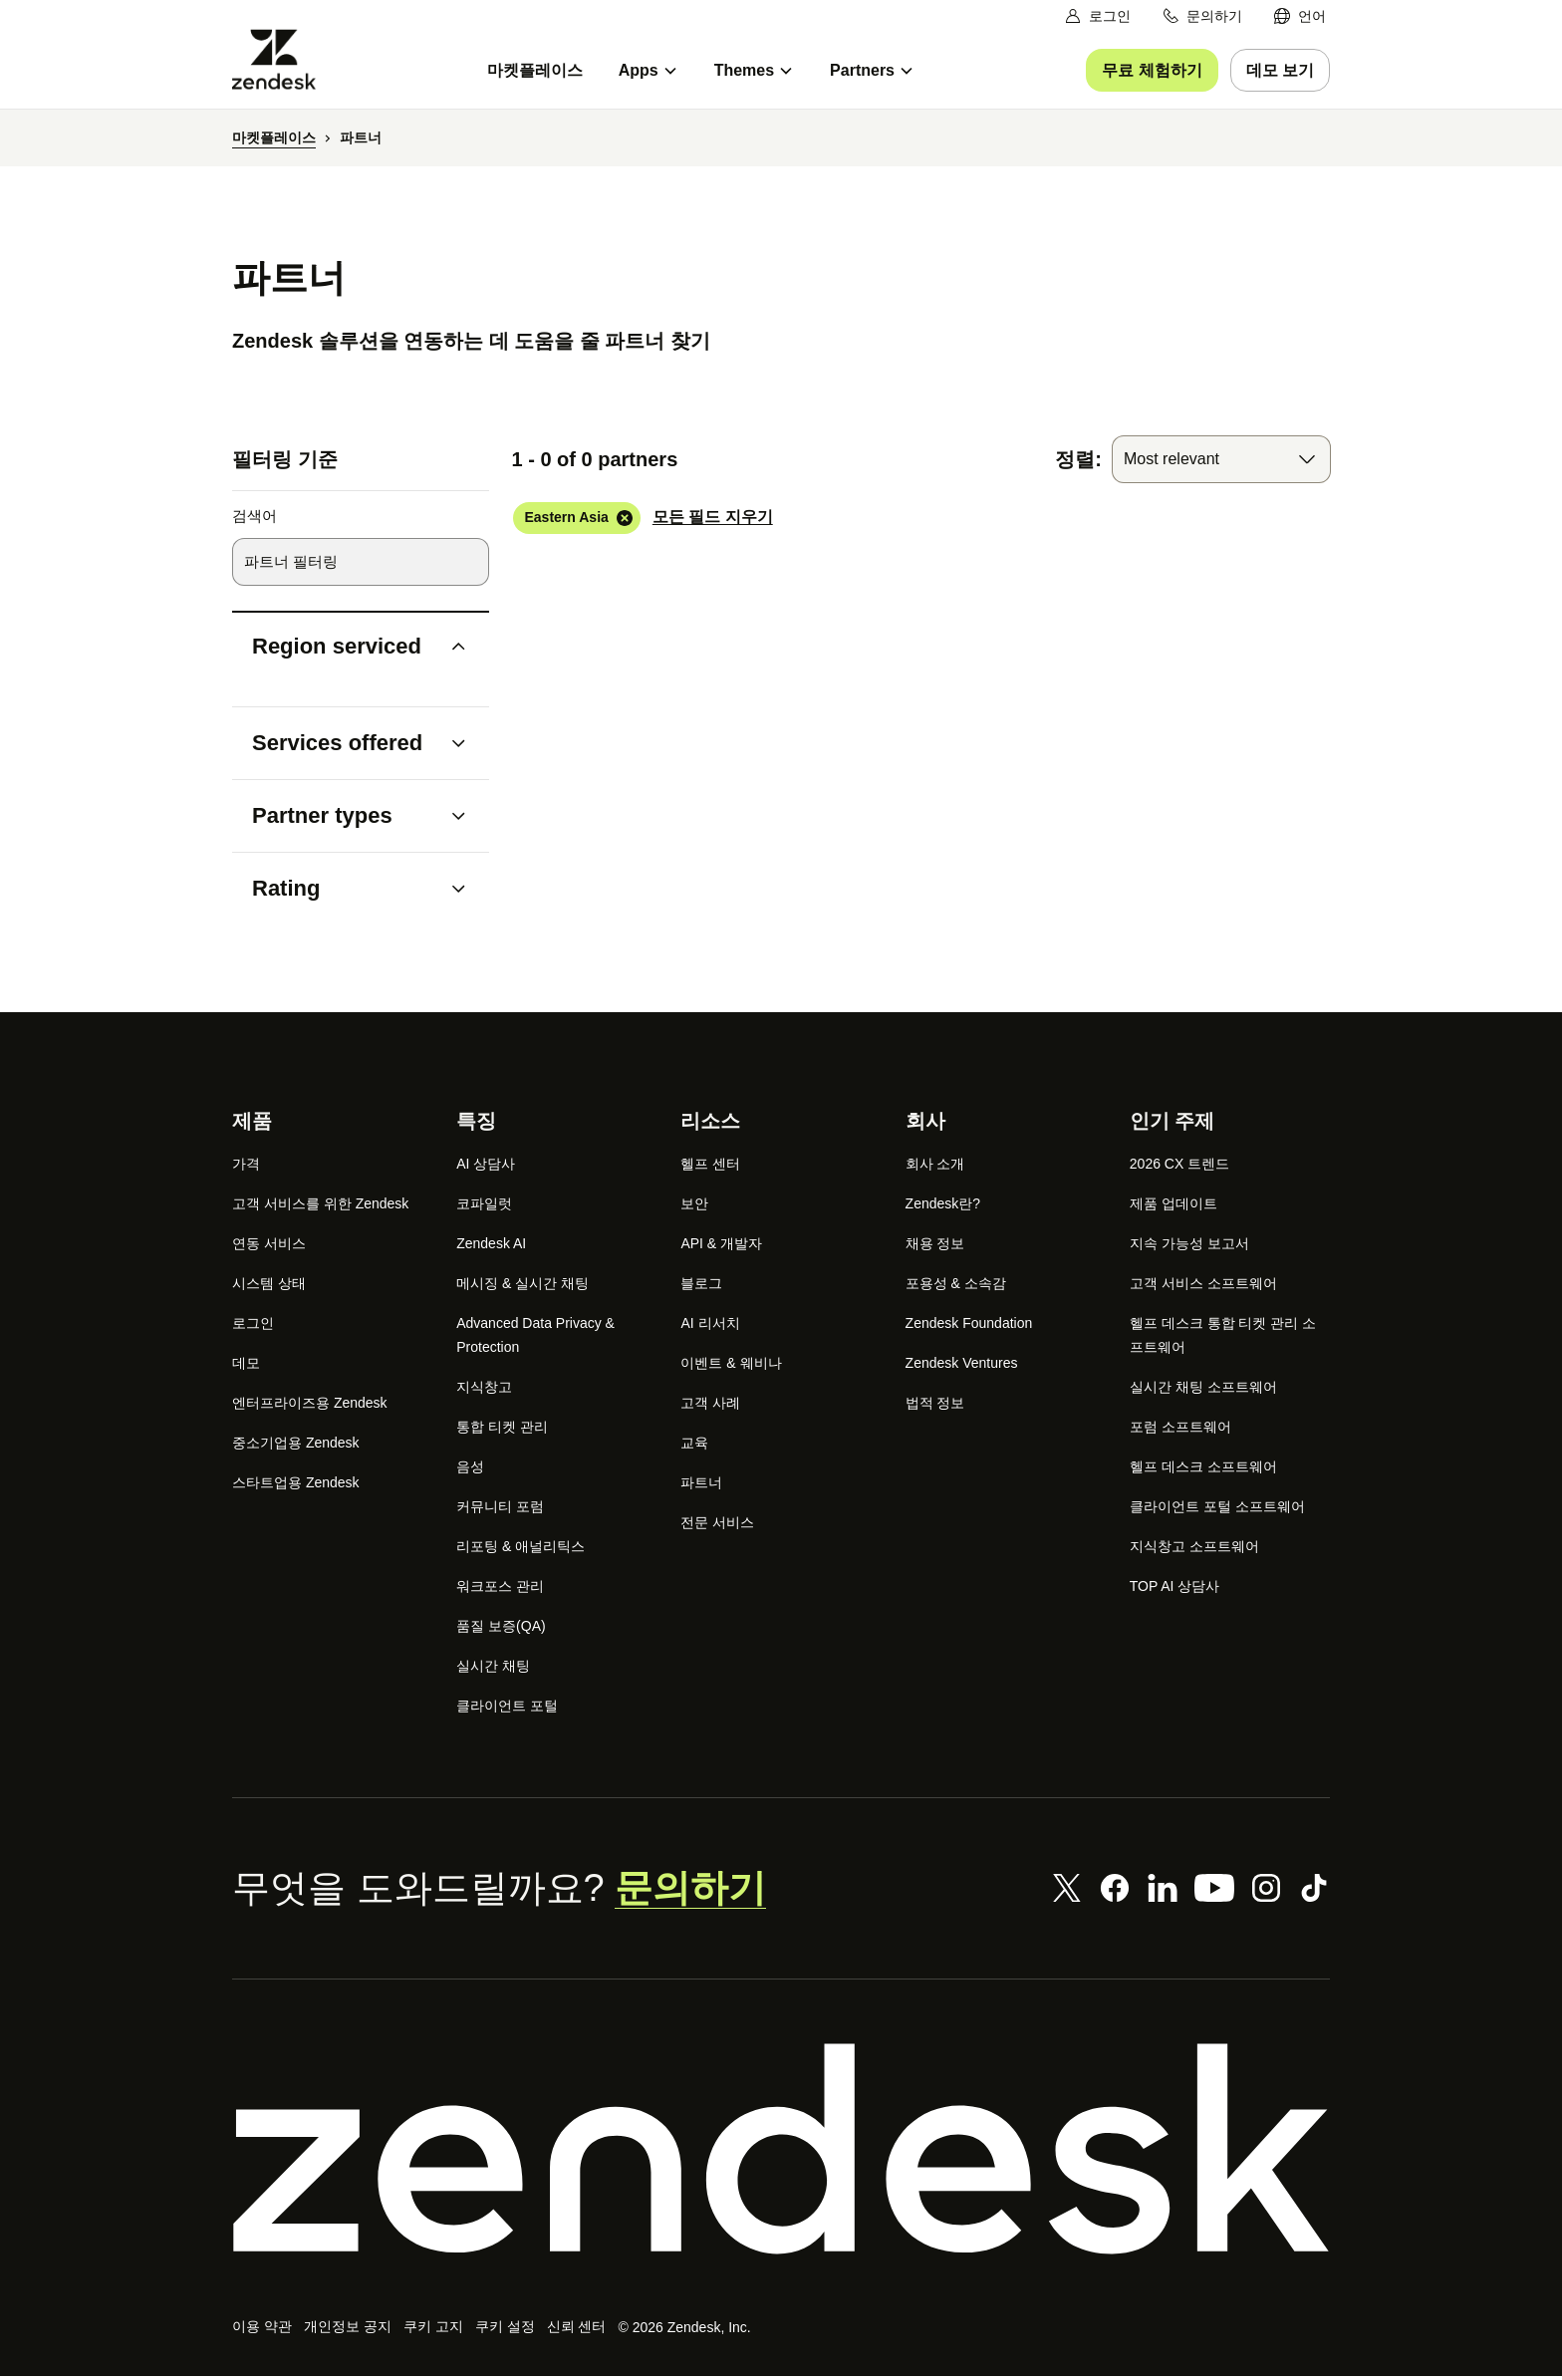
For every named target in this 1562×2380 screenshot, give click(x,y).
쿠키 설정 (501, 2329)
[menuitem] (1300, 16)
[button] (344, 647)
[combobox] (1221, 460)
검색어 (254, 517)
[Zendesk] (781, 2149)
